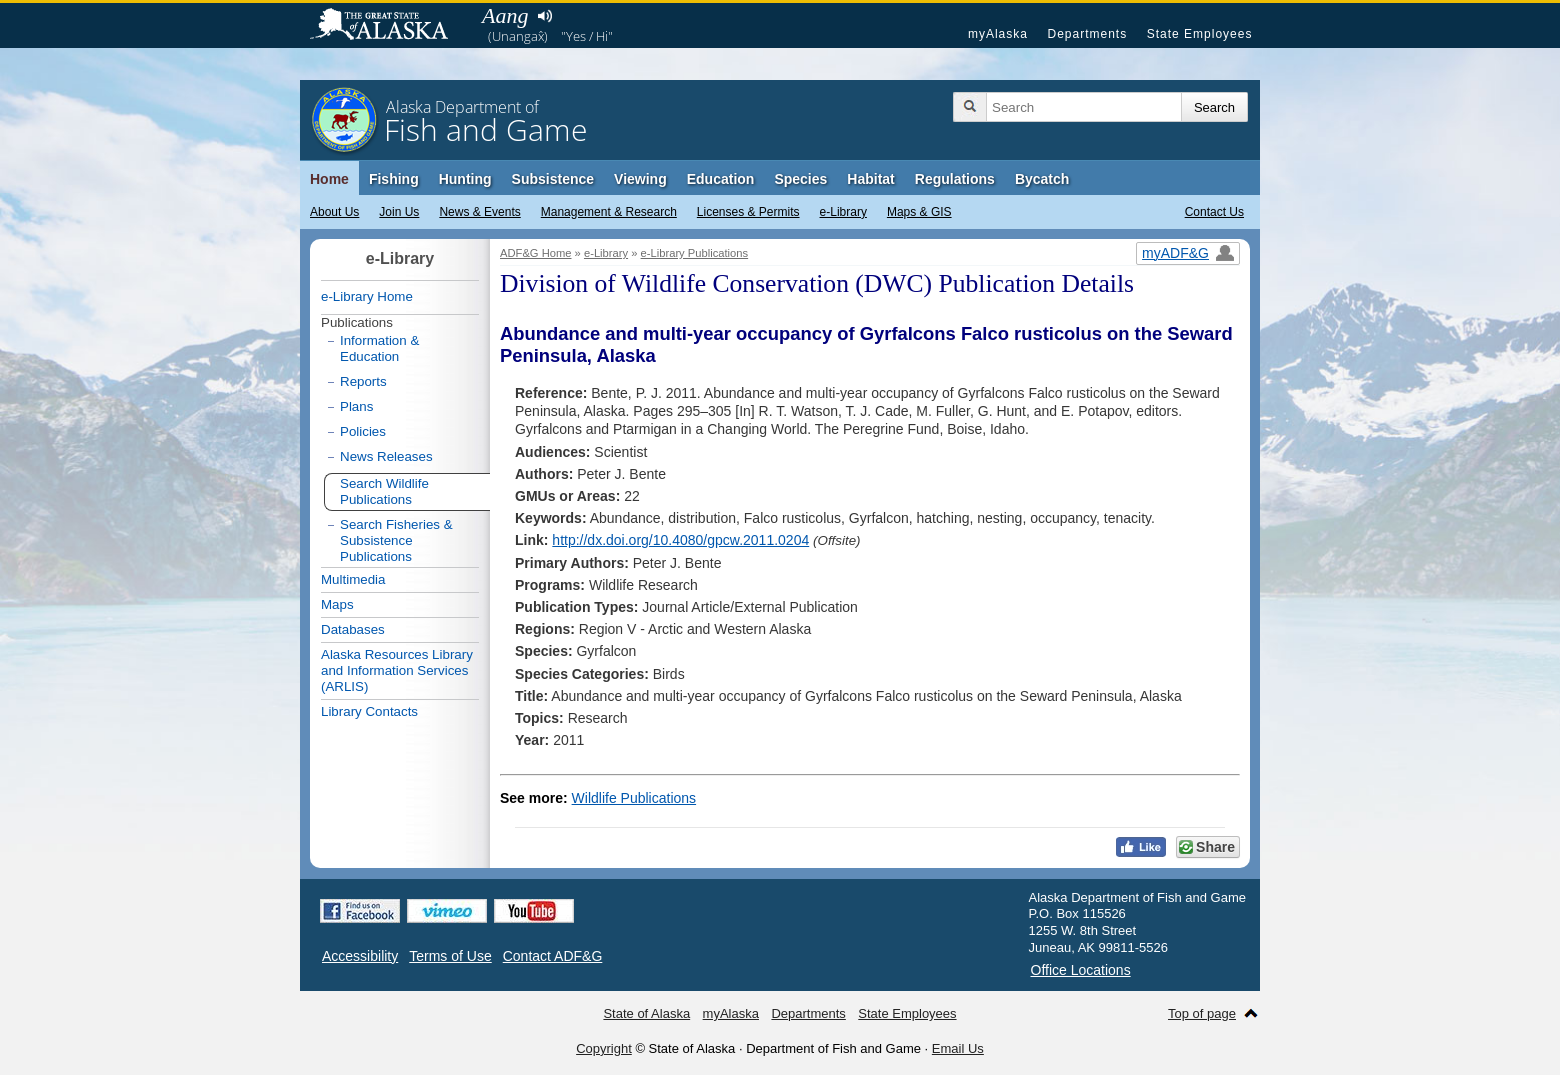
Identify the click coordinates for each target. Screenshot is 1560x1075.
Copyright (604, 1048)
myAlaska (998, 34)
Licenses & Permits (748, 212)
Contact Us (1214, 212)
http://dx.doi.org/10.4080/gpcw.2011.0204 (680, 540)
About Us (334, 212)
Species (800, 179)
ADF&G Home (536, 253)
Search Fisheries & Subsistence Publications (396, 540)
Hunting (465, 179)
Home (329, 179)
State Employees (1200, 34)
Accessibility (360, 956)
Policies (363, 431)
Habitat (870, 179)
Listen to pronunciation (544, 16)
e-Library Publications (695, 253)
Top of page (1202, 1013)
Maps (337, 604)
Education (721, 179)
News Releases (386, 456)
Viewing (640, 179)
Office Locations (1081, 970)
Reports (363, 381)
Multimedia (353, 579)
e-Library (843, 212)
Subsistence (553, 179)
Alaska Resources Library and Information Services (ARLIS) (397, 670)
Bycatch (1042, 179)
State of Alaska (389, 26)
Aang (505, 15)
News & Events (479, 212)
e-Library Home (367, 296)
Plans (356, 406)
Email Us (958, 1048)
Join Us (399, 212)
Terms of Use (450, 956)
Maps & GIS (919, 212)
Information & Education (379, 348)
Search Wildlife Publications (384, 491)
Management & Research (609, 212)
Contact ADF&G (553, 956)
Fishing (394, 179)
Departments (1087, 34)
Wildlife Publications (634, 798)
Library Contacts (369, 711)
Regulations (955, 179)
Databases (353, 629)
